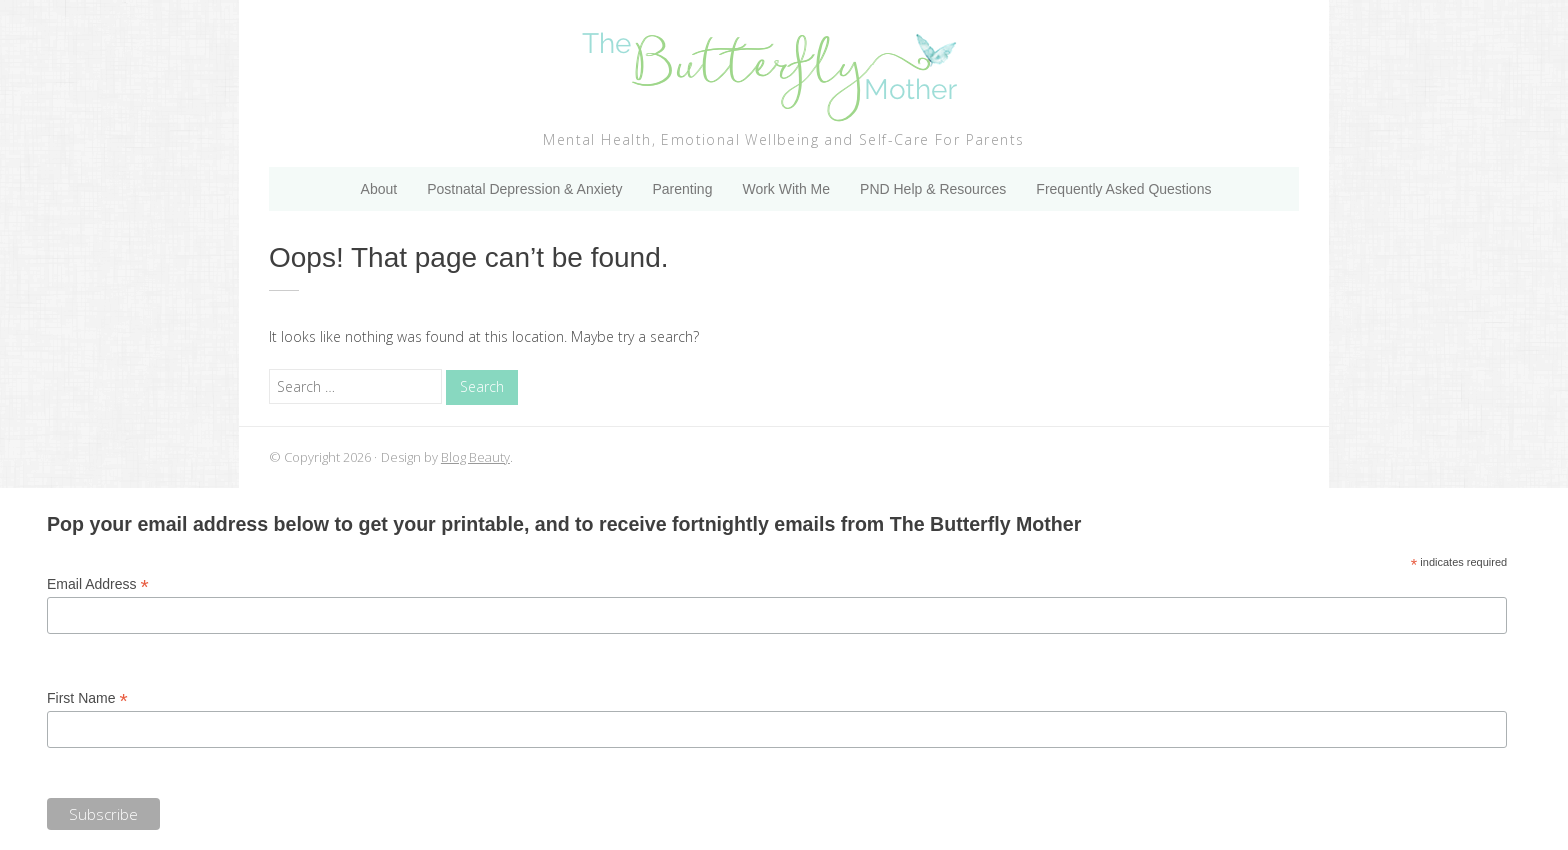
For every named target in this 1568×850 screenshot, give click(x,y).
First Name (87, 698)
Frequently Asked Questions (1123, 189)
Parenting (682, 189)
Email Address (98, 584)
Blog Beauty (475, 457)
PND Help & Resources (933, 189)
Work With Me (786, 189)
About (379, 189)
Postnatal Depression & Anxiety (524, 189)
